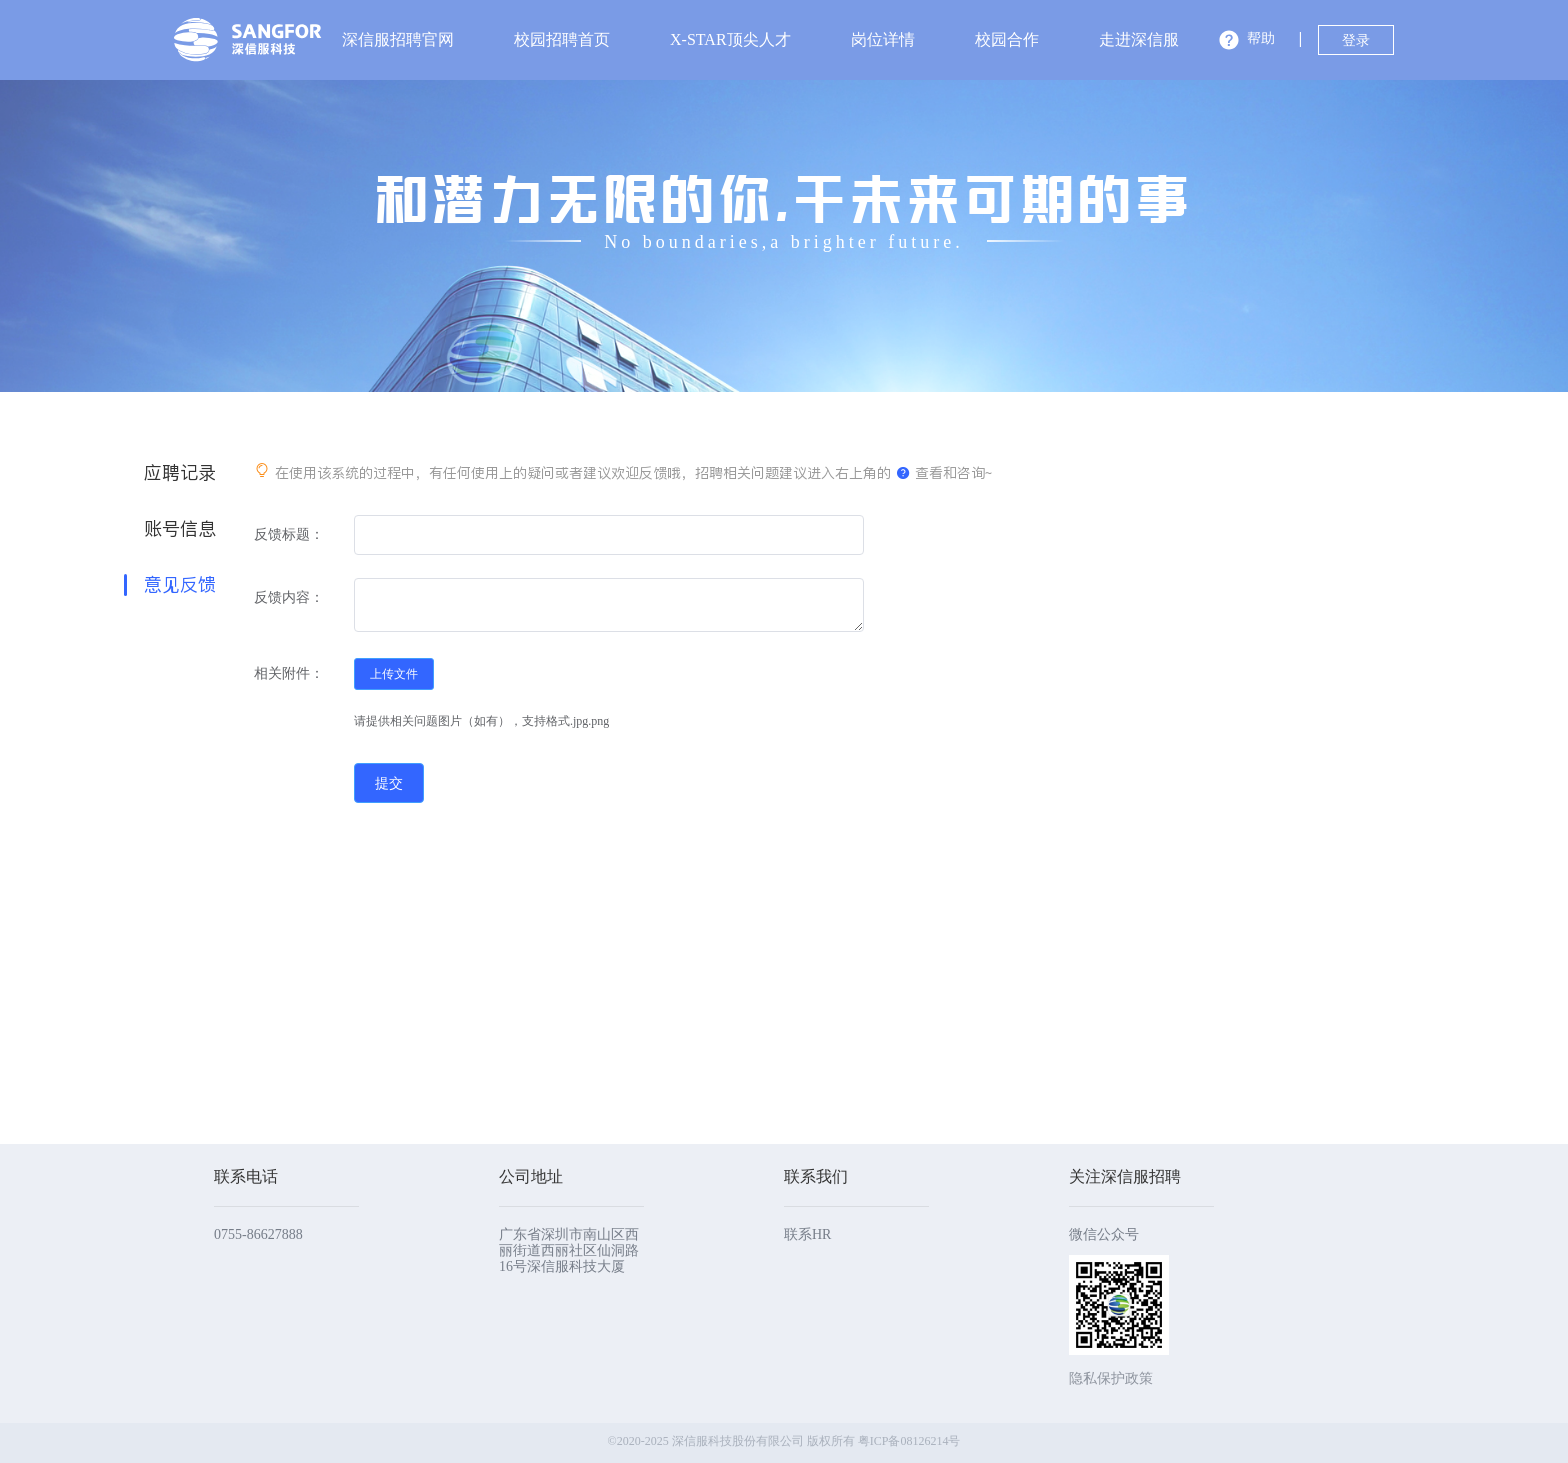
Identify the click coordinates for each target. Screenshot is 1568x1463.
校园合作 (1007, 39)
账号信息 (180, 529)
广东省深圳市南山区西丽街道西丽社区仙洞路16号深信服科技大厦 (569, 1250)
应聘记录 (180, 473)
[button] (1247, 42)
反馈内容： (289, 597)
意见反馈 (180, 585)
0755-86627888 (258, 1234)
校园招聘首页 (562, 39)
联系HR (807, 1234)
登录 (1356, 40)
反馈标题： (289, 534)
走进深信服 (1139, 39)
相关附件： (289, 673)
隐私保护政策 (1111, 1378)
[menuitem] (398, 40)
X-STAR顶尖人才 (730, 39)
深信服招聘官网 (398, 39)
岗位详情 (883, 39)
